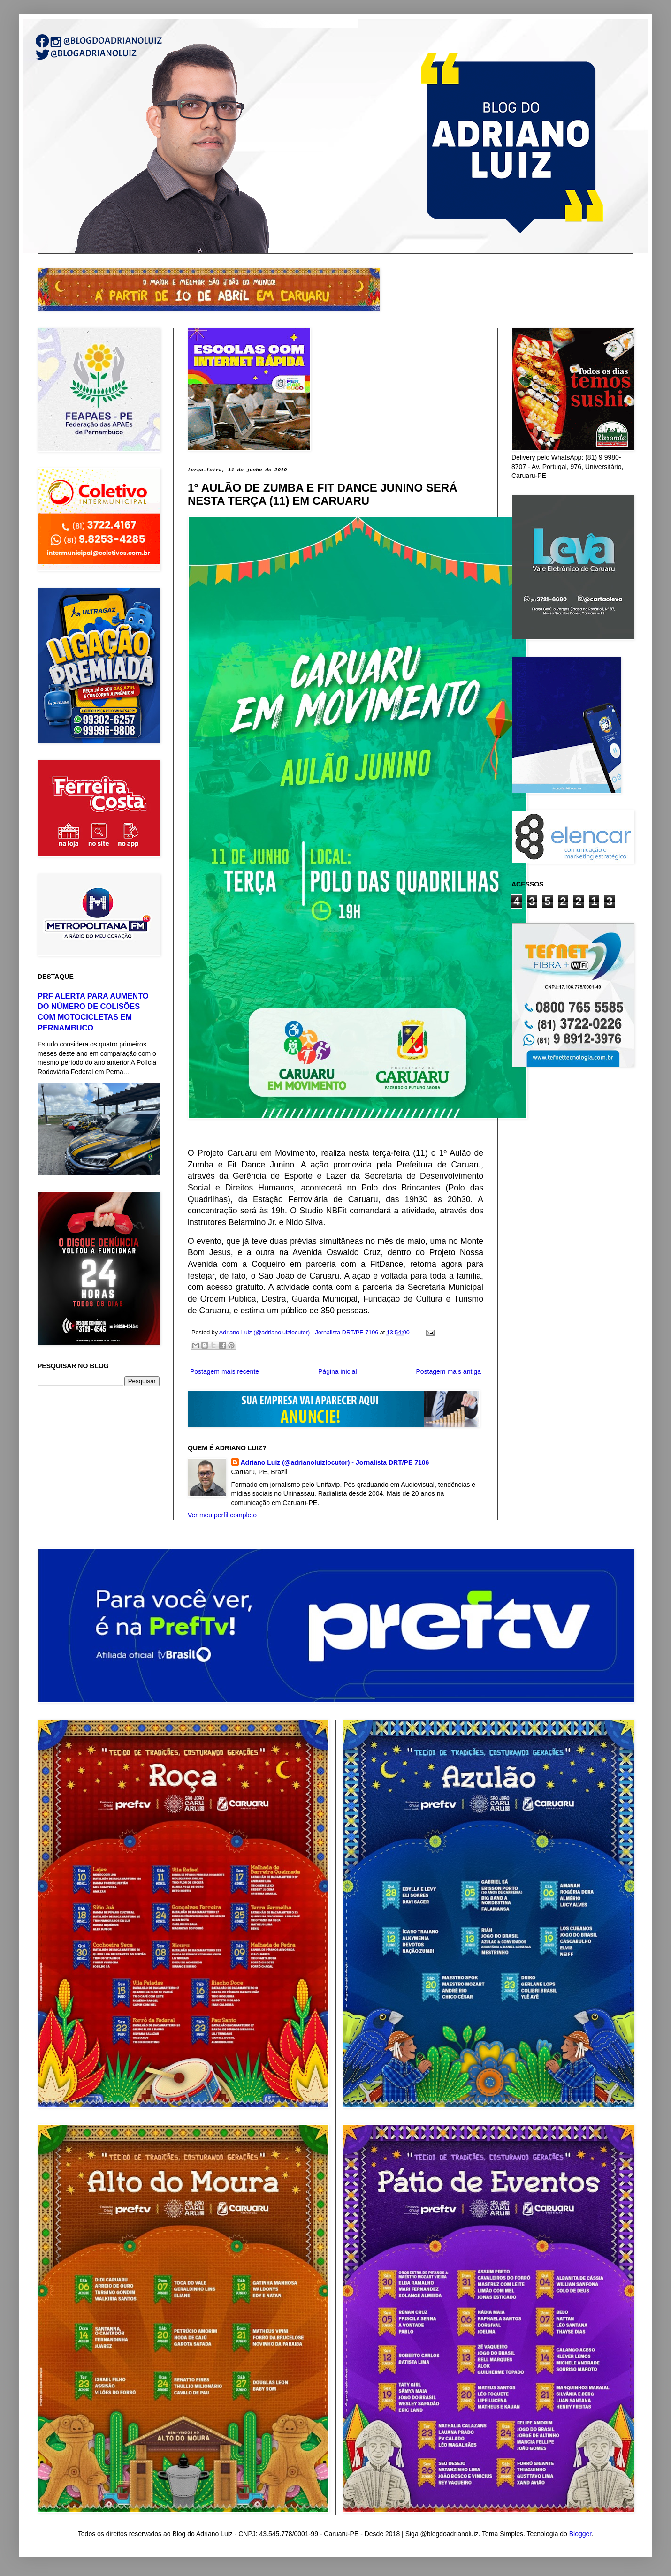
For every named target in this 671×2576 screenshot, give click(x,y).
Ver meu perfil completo (222, 1515)
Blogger (580, 2534)
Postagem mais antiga (448, 1371)
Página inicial (337, 1371)
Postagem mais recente (224, 1371)
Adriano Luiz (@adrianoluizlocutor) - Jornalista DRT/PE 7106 (335, 1462)
